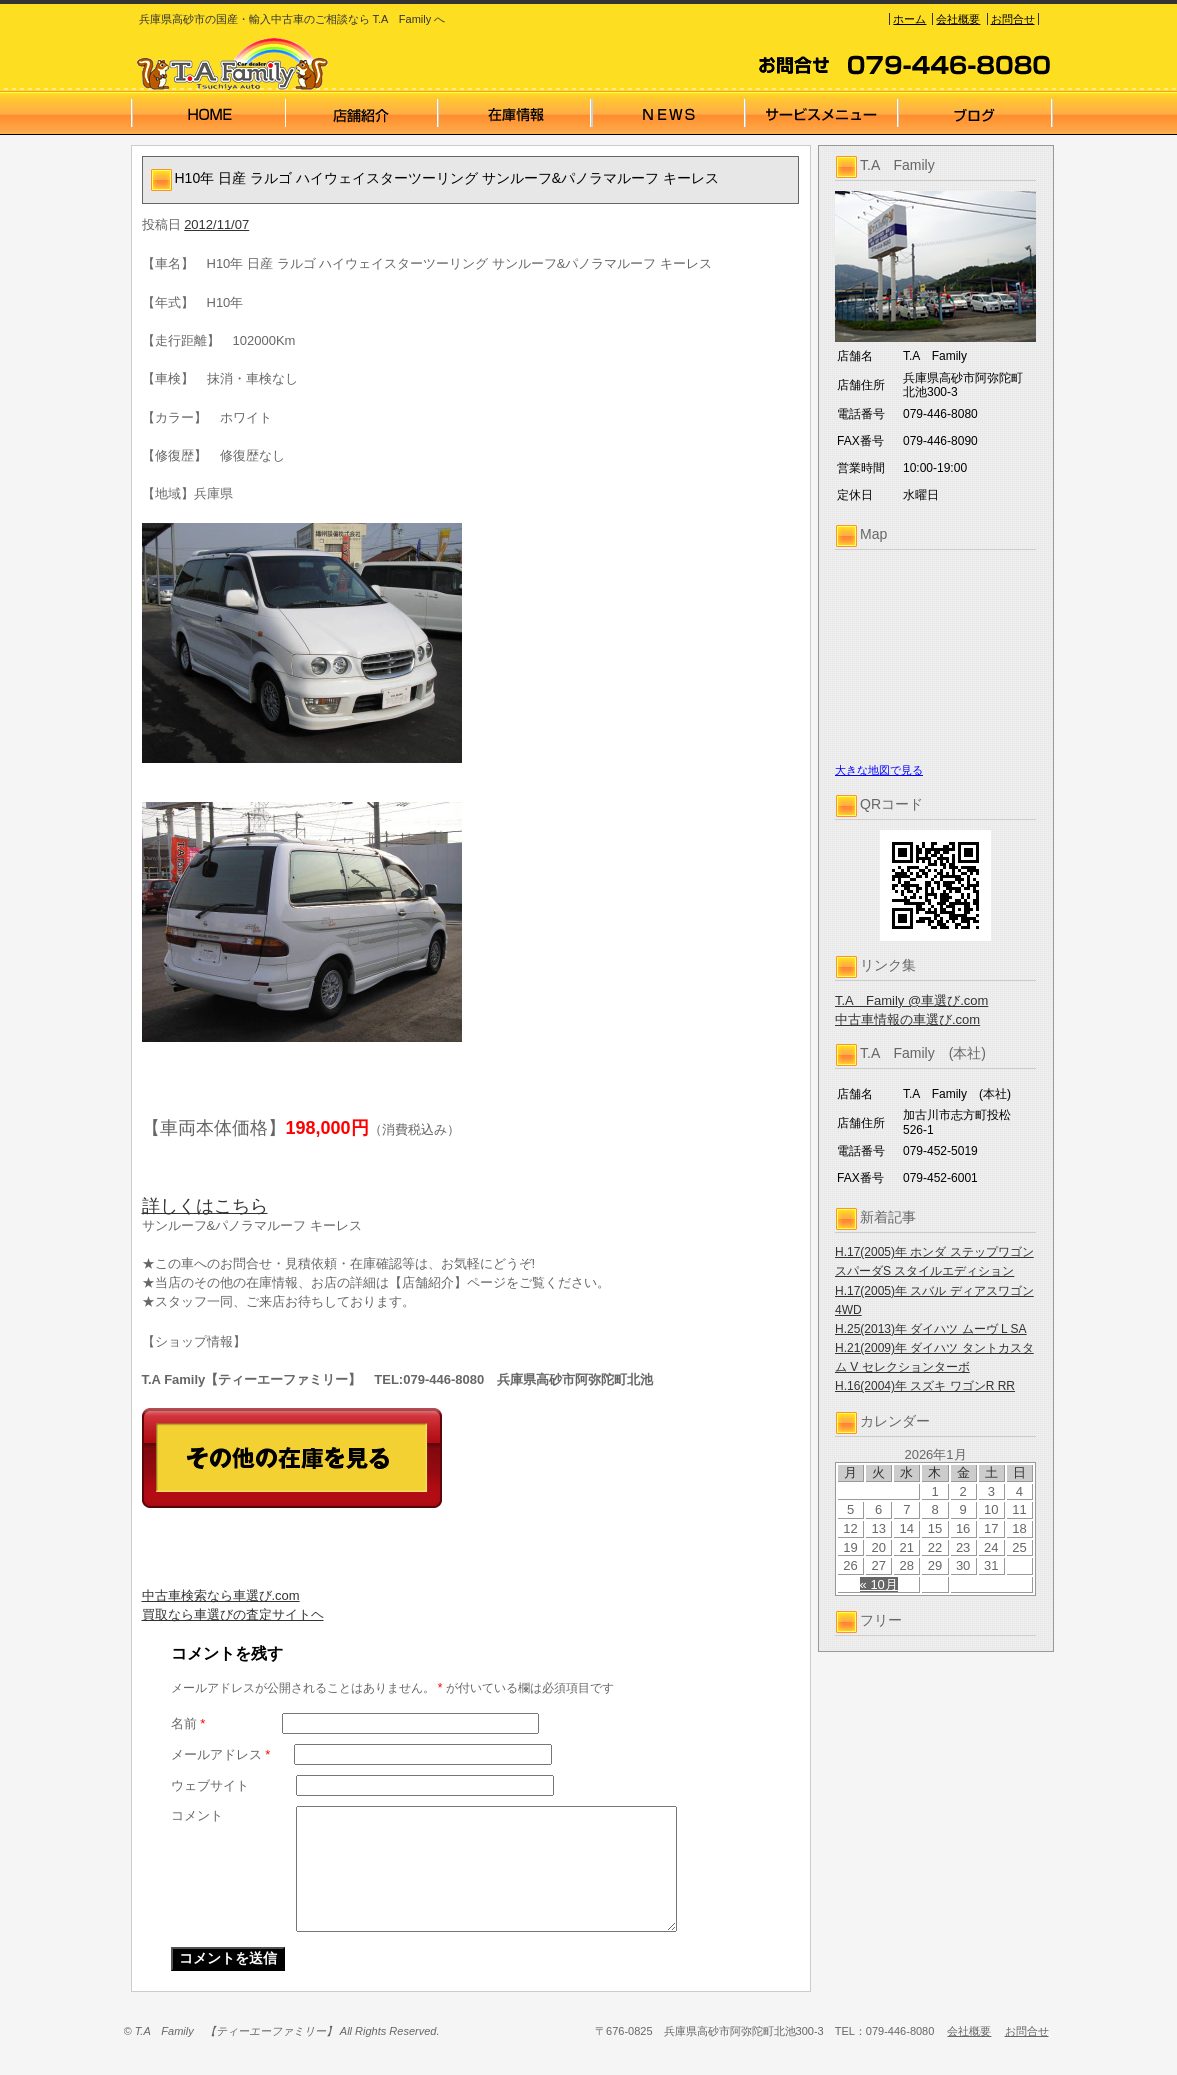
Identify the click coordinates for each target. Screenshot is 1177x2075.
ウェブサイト (210, 1785)
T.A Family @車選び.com (911, 1000)
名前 (188, 1723)
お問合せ (1013, 19)
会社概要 (958, 19)
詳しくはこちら (205, 1206)
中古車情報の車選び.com (907, 1019)
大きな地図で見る (879, 770)
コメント (197, 1815)
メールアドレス (221, 1754)
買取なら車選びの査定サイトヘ (233, 1614)
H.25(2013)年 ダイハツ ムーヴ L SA (931, 1329)
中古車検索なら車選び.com (221, 1595)
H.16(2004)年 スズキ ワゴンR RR (925, 1386)
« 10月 (879, 1584)
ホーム (909, 19)
